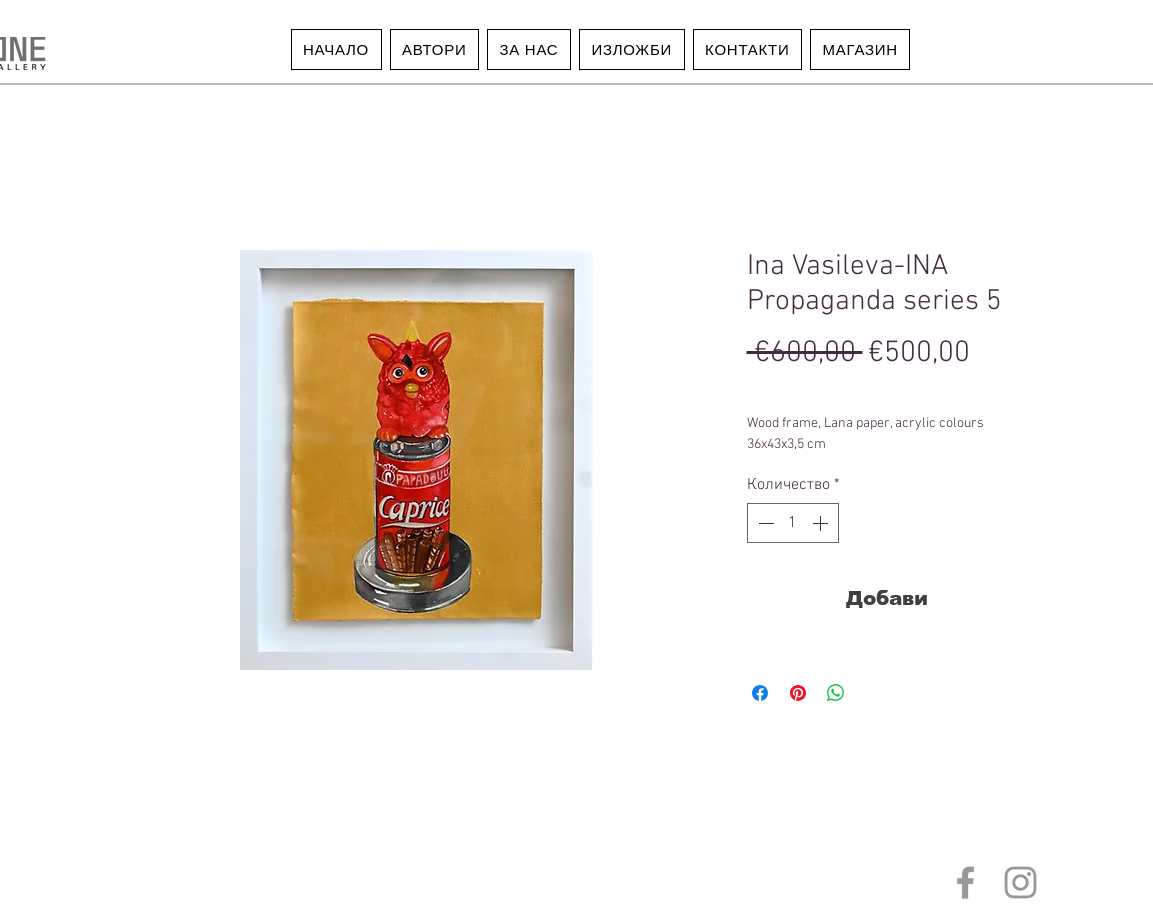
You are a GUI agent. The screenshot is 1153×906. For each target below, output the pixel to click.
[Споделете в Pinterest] (798, 693)
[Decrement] (764, 523)
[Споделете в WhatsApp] (836, 693)
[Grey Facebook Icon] (965, 882)
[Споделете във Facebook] (760, 693)
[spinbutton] (793, 523)
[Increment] (822, 523)
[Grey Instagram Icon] (1020, 882)
